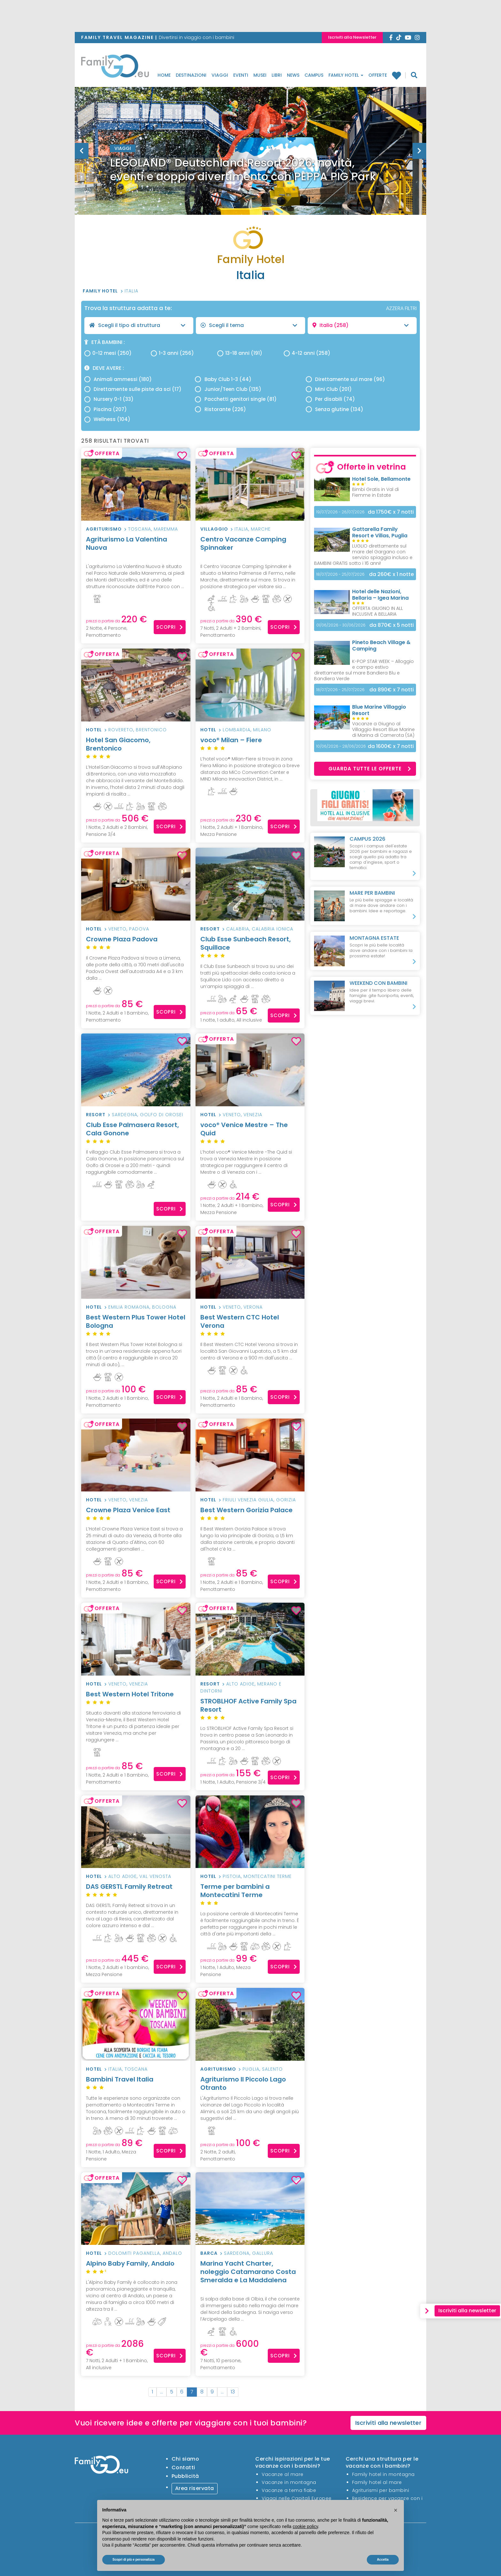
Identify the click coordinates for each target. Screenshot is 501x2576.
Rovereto (120, 730)
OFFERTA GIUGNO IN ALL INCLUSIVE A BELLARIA (377, 611)
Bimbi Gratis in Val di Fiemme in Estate (375, 492)
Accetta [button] (383, 2559)
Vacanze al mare (283, 2474)
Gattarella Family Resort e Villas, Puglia (379, 532)
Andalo (172, 2253)
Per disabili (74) (330, 399)
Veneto (117, 929)
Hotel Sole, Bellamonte (381, 479)
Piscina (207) (105, 409)
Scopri (169, 627)
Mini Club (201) (329, 389)
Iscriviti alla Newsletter (352, 37)
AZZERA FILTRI (401, 308)
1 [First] (152, 2391)
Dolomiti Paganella (134, 2253)
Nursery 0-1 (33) (109, 399)
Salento (272, 2069)
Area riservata (194, 2488)
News (293, 75)
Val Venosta (155, 1876)
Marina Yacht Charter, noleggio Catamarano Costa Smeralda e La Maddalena (250, 2275)
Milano (262, 730)
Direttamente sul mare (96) (345, 379)
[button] (395, 2510)
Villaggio (214, 529)
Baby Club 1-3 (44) (223, 379)
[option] (250, 167)
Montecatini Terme (267, 1876)
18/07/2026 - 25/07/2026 (340, 574)
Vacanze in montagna (289, 2482)
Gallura (262, 2253)
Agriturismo (104, 529)
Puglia (251, 2069)
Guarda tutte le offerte (369, 768)
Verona (253, 1307)
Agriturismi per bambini (380, 2490)
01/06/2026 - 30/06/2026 (341, 625)
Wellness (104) (107, 419)
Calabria (237, 929)
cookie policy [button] (305, 2526)
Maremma (166, 529)
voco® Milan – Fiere (250, 743)
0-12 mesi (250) (108, 353)
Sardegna (124, 1114)
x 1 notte (391, 574)
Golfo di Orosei (161, 1114)
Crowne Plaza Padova (136, 943)
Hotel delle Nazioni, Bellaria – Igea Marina (380, 595)
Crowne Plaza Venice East (136, 1514)
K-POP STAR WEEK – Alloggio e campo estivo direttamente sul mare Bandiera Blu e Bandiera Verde (364, 670)
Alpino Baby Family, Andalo (136, 2267)
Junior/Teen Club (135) (228, 389)
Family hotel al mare (377, 2482)
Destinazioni (191, 75)
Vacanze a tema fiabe (289, 2490)
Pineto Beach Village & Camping (381, 645)
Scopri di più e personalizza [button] (133, 2559)
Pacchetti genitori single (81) (235, 399)
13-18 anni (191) (239, 353)
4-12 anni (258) (307, 353)
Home (164, 75)
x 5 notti (391, 625)
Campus (313, 75)
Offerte (377, 75)
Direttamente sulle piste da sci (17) (132, 389)
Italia (131, 291)
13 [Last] (233, 2391)
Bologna (164, 1307)
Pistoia (232, 1876)
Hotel (94, 730)
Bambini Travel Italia (136, 2083)
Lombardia (236, 730)
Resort (210, 929)
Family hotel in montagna (383, 2474)
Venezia (252, 1114)
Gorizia (286, 1500)
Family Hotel (345, 75)
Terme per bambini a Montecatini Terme (250, 1894)
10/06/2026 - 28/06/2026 (341, 746)
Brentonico (151, 730)
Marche (261, 529)
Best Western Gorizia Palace (250, 1514)
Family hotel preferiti (396, 75)
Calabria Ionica (272, 929)
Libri (277, 75)
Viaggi (220, 75)
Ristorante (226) (220, 409)
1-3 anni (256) (172, 353)
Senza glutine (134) (334, 409)
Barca (209, 2253)
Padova (139, 929)
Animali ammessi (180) (118, 379)
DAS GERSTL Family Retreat (136, 1890)
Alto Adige (240, 1684)
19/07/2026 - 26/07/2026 (340, 512)
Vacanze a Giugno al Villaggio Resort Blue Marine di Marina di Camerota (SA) (383, 729)
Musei (259, 75)
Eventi (240, 75)
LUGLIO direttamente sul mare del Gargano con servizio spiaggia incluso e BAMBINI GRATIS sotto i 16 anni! (363, 554)
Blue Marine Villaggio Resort (379, 710)
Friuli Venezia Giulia (248, 1500)
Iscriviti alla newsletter (388, 2423)
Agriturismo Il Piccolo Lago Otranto (243, 2083)
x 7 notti (391, 512)
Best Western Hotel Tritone (136, 1698)
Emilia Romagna (129, 1307)
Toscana (139, 529)
